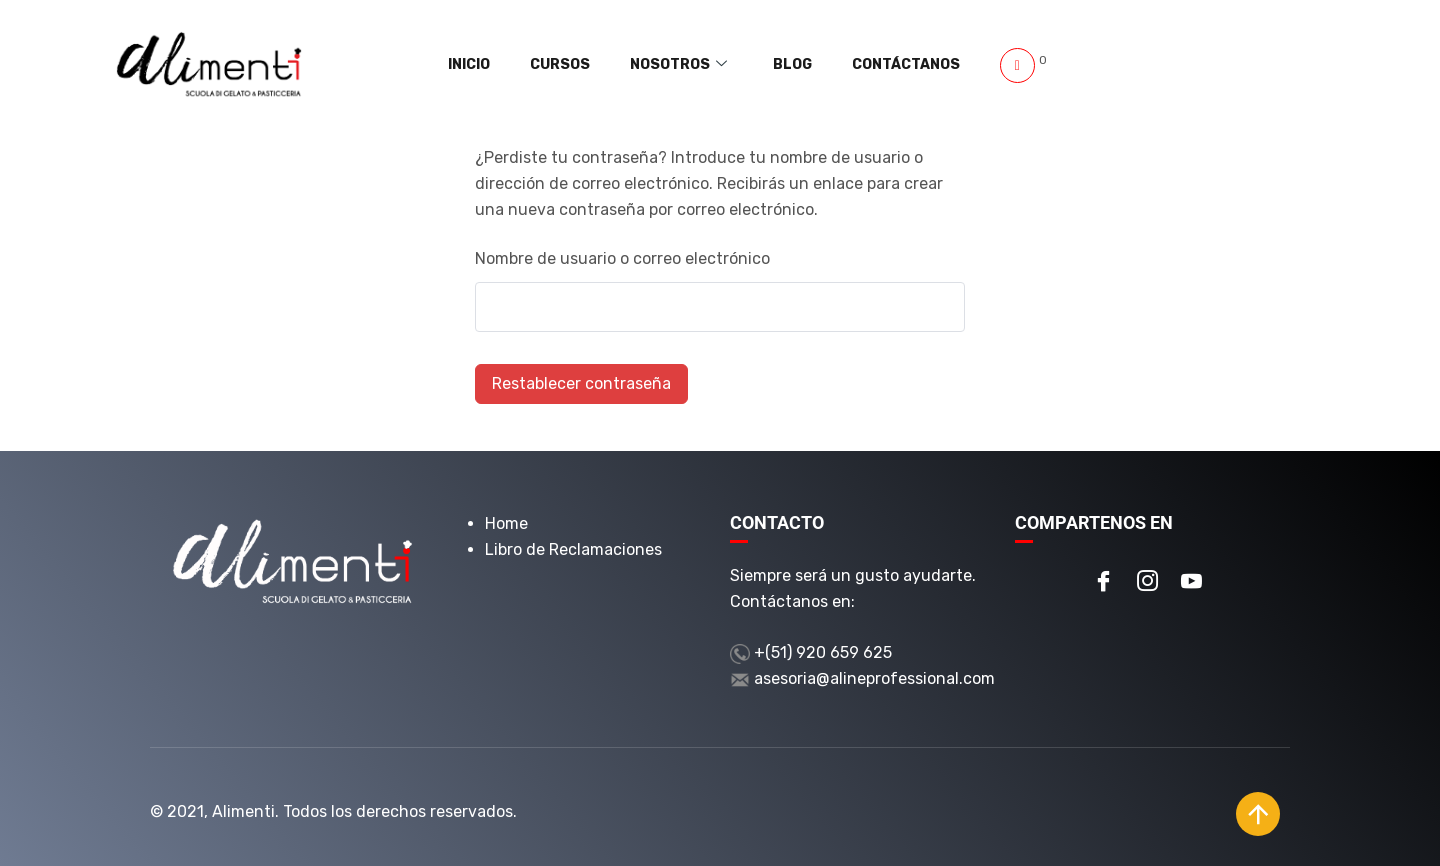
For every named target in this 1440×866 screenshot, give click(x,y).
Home (506, 523)
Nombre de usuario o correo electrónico (622, 258)
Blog (813, 64)
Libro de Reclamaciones (573, 549)
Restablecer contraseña (581, 383)
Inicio (532, 64)
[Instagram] (1148, 583)
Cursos (609, 64)
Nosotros (713, 65)
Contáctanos (913, 64)
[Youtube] (1192, 583)
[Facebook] (1104, 583)
